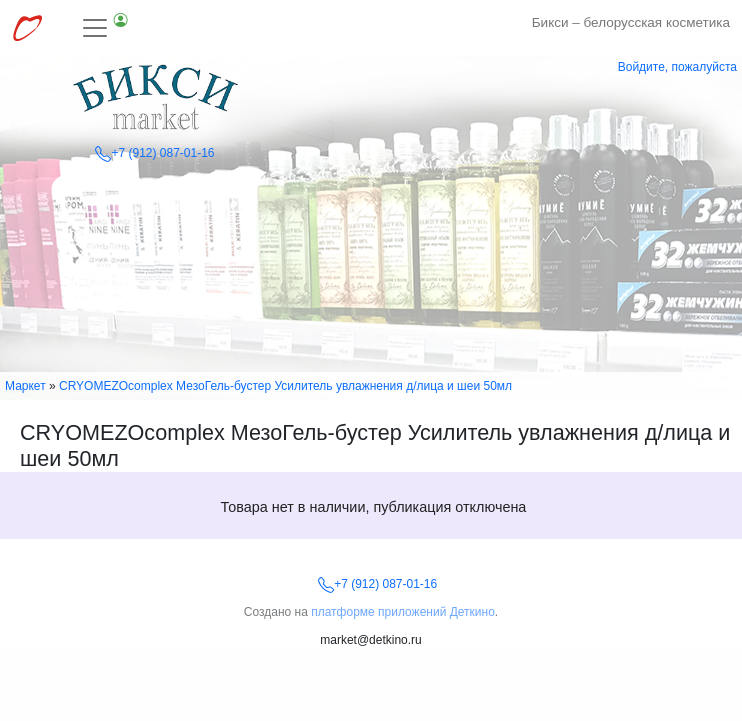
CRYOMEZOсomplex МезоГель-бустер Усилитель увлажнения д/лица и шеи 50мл (285, 386)
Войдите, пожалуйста (677, 67)
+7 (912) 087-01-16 (154, 153)
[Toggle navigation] (106, 28)
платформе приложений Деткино (403, 612)
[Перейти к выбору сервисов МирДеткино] (27, 28)
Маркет (25, 386)
